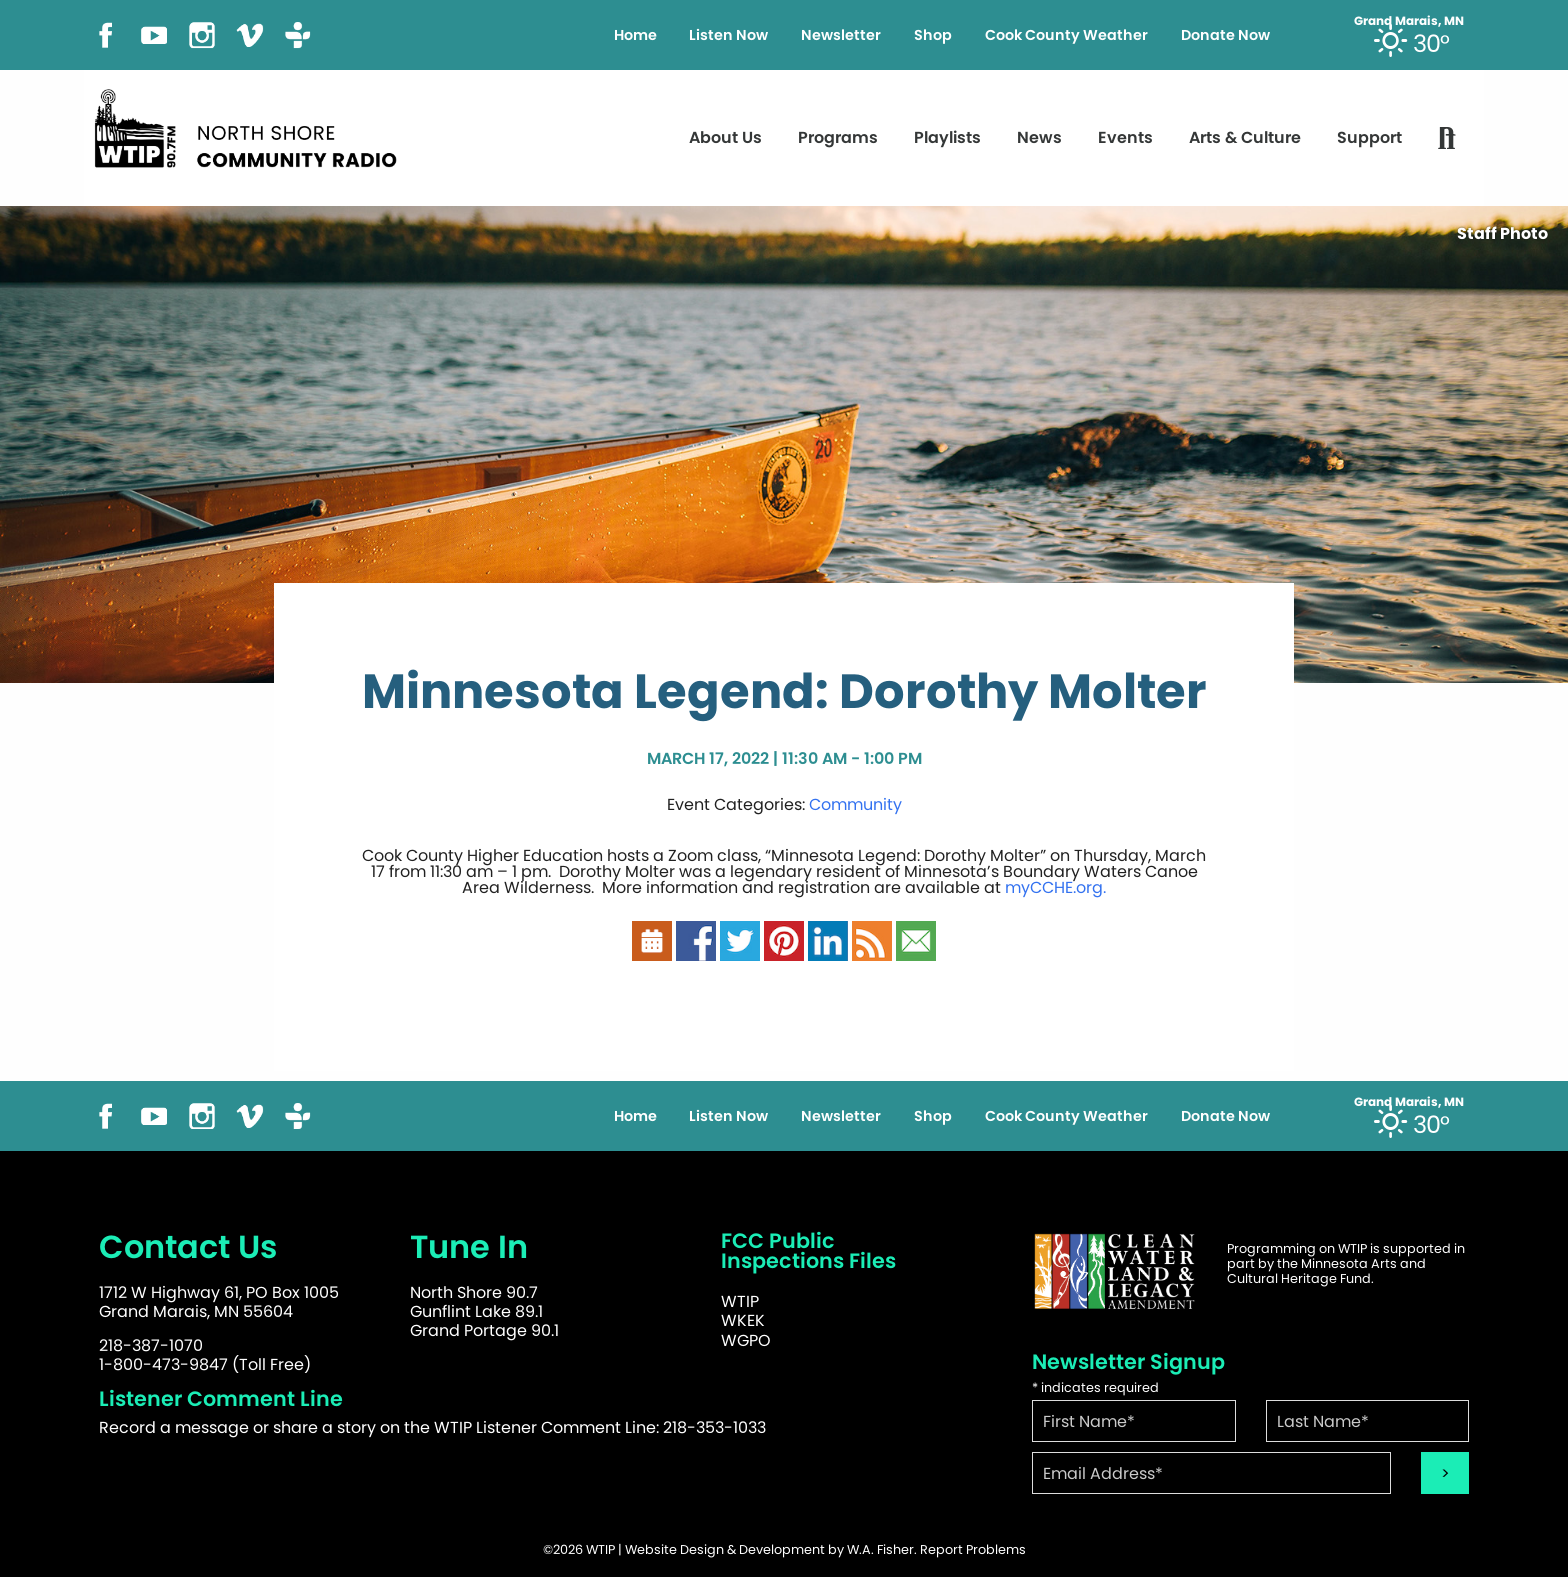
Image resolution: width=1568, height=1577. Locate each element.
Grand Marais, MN (1409, 21)
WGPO (746, 1340)
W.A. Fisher (880, 1549)
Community (855, 804)
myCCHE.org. (1055, 887)
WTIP (740, 1301)
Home (635, 35)
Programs (838, 137)
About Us (725, 137)
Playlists (947, 137)
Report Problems (973, 1549)
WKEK (743, 1320)
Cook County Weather (1066, 35)
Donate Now (1225, 35)
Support (1369, 137)
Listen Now (728, 35)
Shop (933, 35)
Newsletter (841, 35)
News (1039, 137)
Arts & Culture (1245, 137)
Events (1125, 137)
